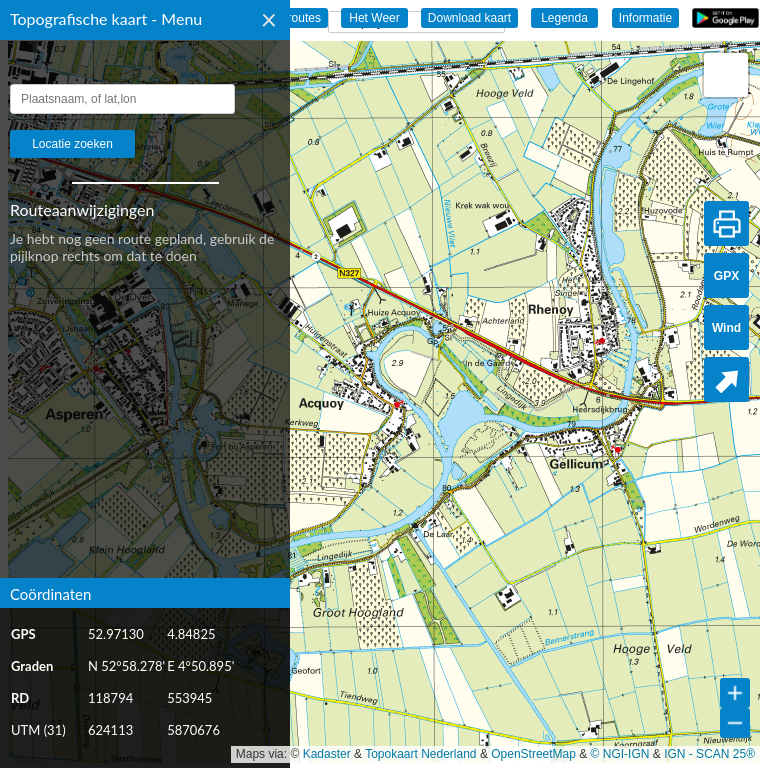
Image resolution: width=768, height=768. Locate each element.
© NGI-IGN (620, 754)
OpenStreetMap (533, 754)
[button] (726, 75)
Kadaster (327, 754)
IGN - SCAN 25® (709, 754)
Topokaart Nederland (420, 754)
